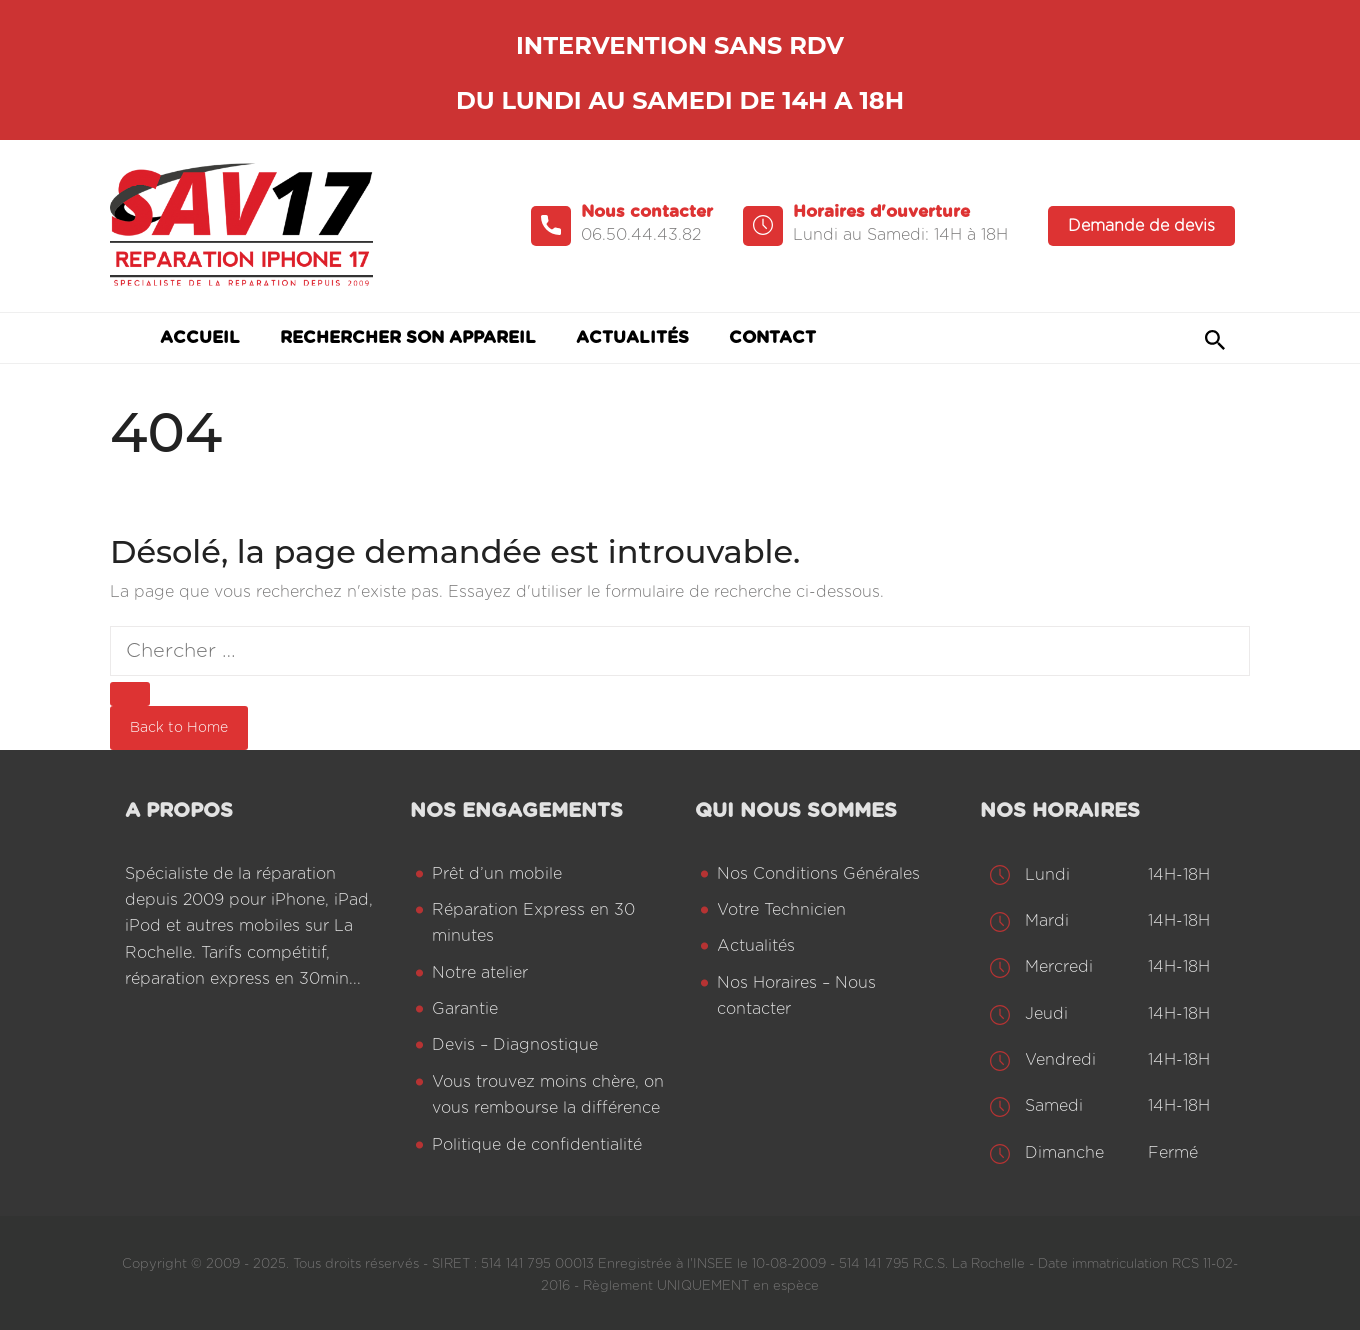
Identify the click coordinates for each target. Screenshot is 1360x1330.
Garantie (465, 1009)
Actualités (756, 946)
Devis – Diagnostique (515, 1045)
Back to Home (179, 728)
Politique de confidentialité (537, 1145)
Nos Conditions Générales (818, 874)
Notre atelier (480, 973)
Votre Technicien (781, 910)
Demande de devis (1141, 226)
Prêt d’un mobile (497, 874)
